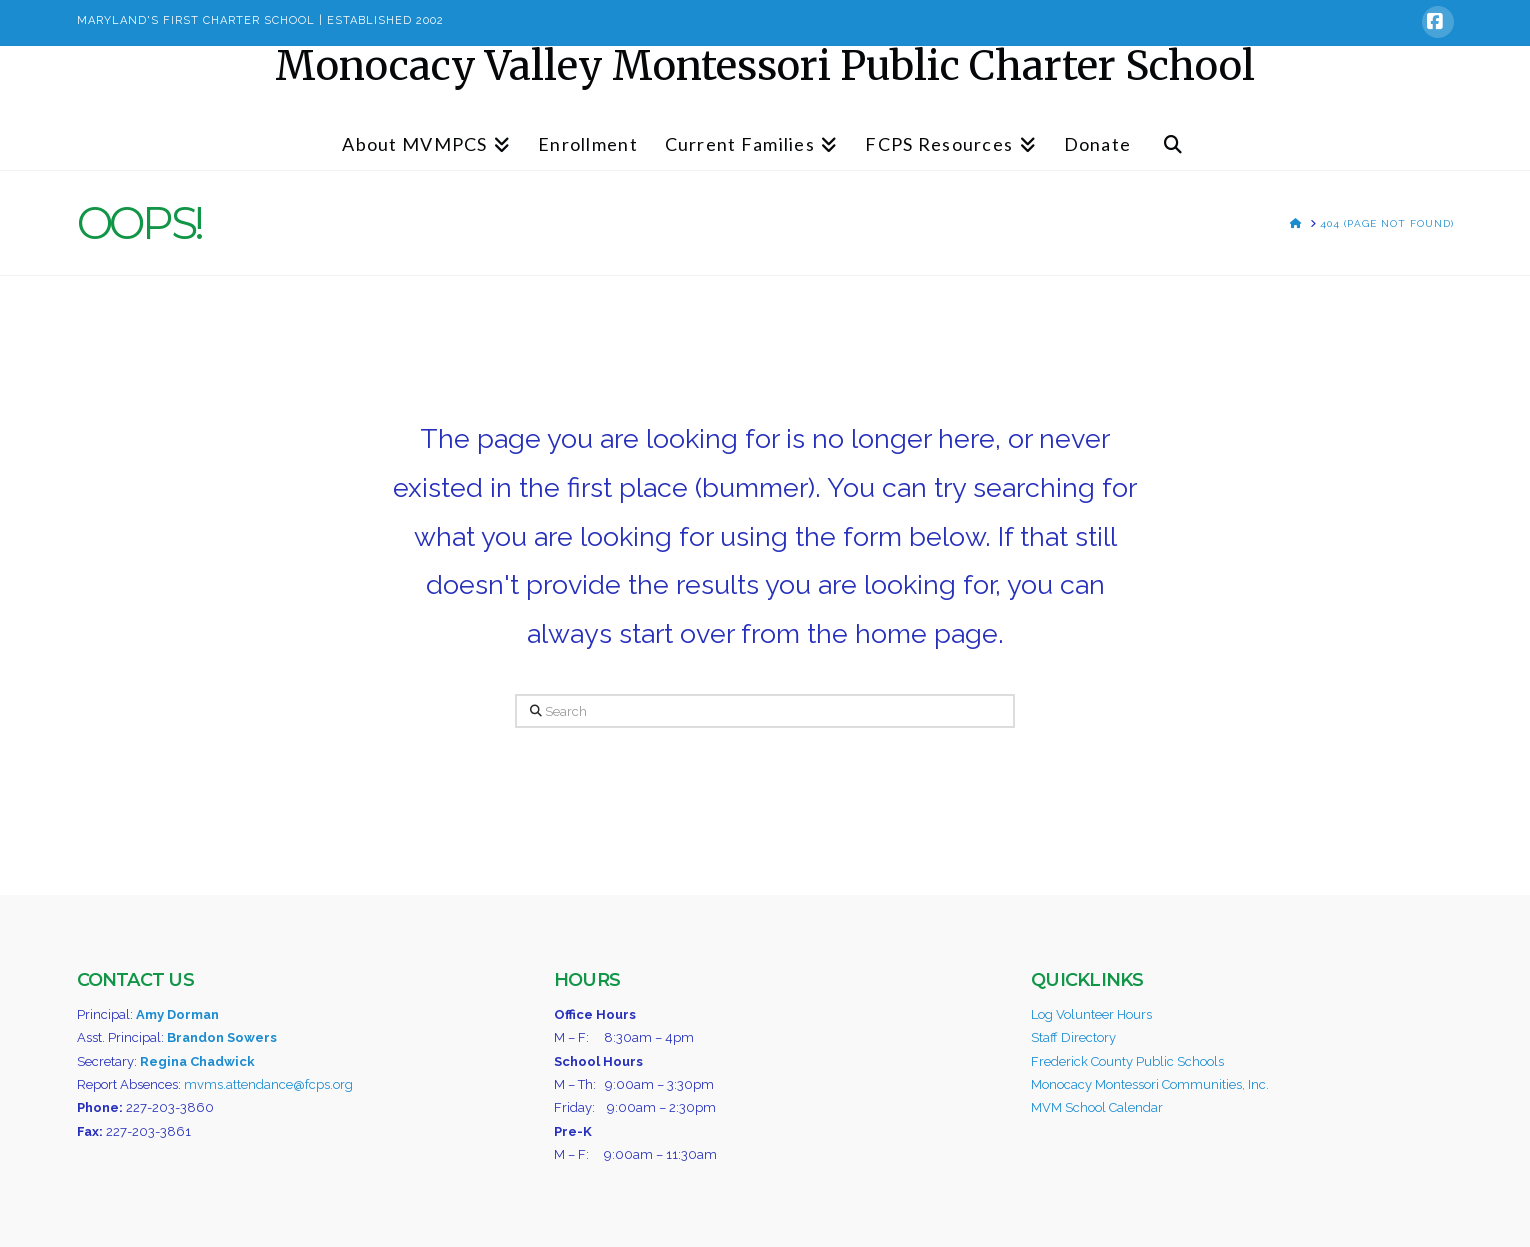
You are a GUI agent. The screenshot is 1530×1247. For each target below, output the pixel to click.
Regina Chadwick (197, 1061)
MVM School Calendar (1097, 1107)
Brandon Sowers (222, 1037)
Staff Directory (1073, 1037)
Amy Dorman (177, 1014)
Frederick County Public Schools (1127, 1061)
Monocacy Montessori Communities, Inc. (1150, 1084)
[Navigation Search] (1173, 135)
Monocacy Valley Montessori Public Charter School (765, 66)
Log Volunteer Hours (1091, 1014)
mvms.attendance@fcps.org (268, 1084)
